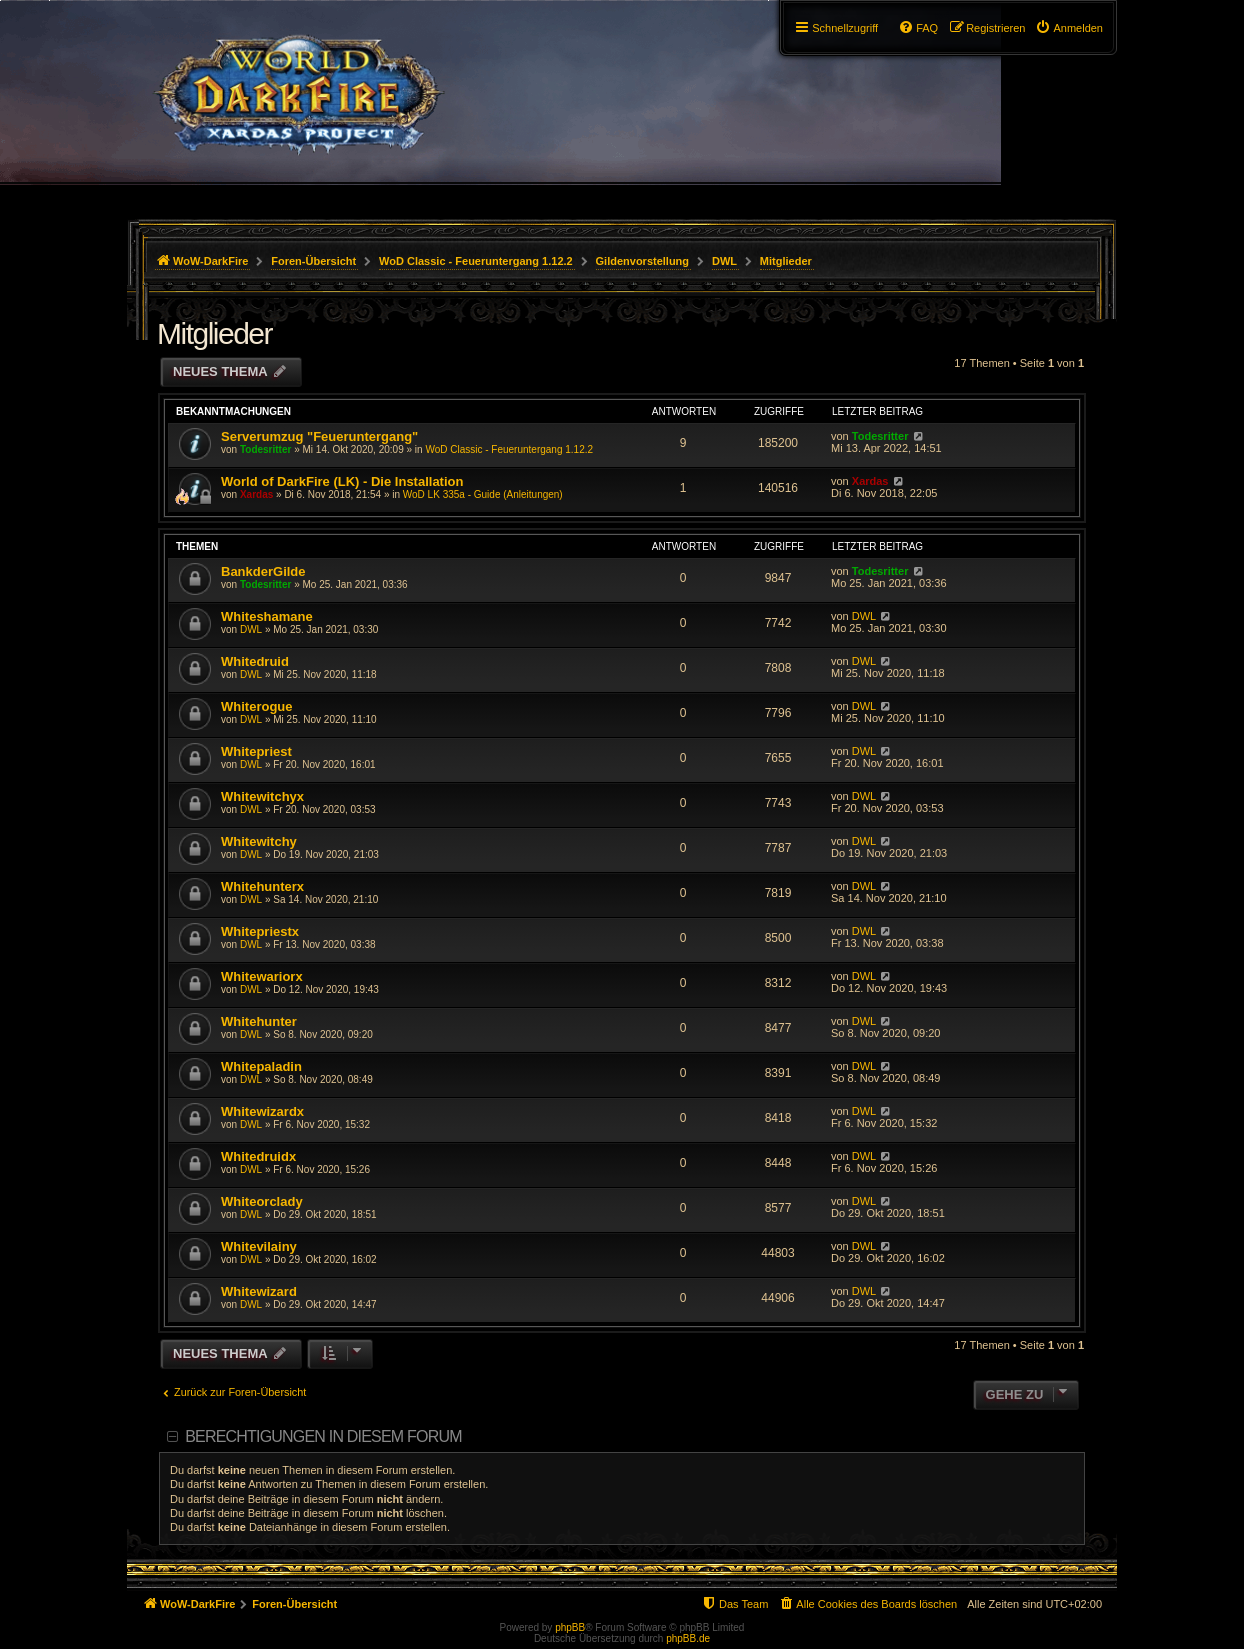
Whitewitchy (259, 841)
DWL (251, 629)
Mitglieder (214, 333)
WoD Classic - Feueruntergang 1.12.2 (509, 449)
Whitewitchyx (262, 796)
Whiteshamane (267, 616)
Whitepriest (256, 751)
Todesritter (266, 449)
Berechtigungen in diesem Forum (323, 1436)
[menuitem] (1069, 28)
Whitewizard (259, 1291)
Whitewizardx (262, 1111)
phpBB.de (688, 1638)
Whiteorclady (262, 1201)
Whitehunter (259, 1021)
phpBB (570, 1627)
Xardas (256, 494)
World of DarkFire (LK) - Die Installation (342, 481)
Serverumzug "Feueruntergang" (319, 436)
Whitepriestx (260, 931)
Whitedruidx (258, 1156)
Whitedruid (255, 661)
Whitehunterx (262, 886)
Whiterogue (257, 706)
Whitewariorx (262, 976)
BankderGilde (263, 571)
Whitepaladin (261, 1066)
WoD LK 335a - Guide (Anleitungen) (483, 494)
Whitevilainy (259, 1246)
